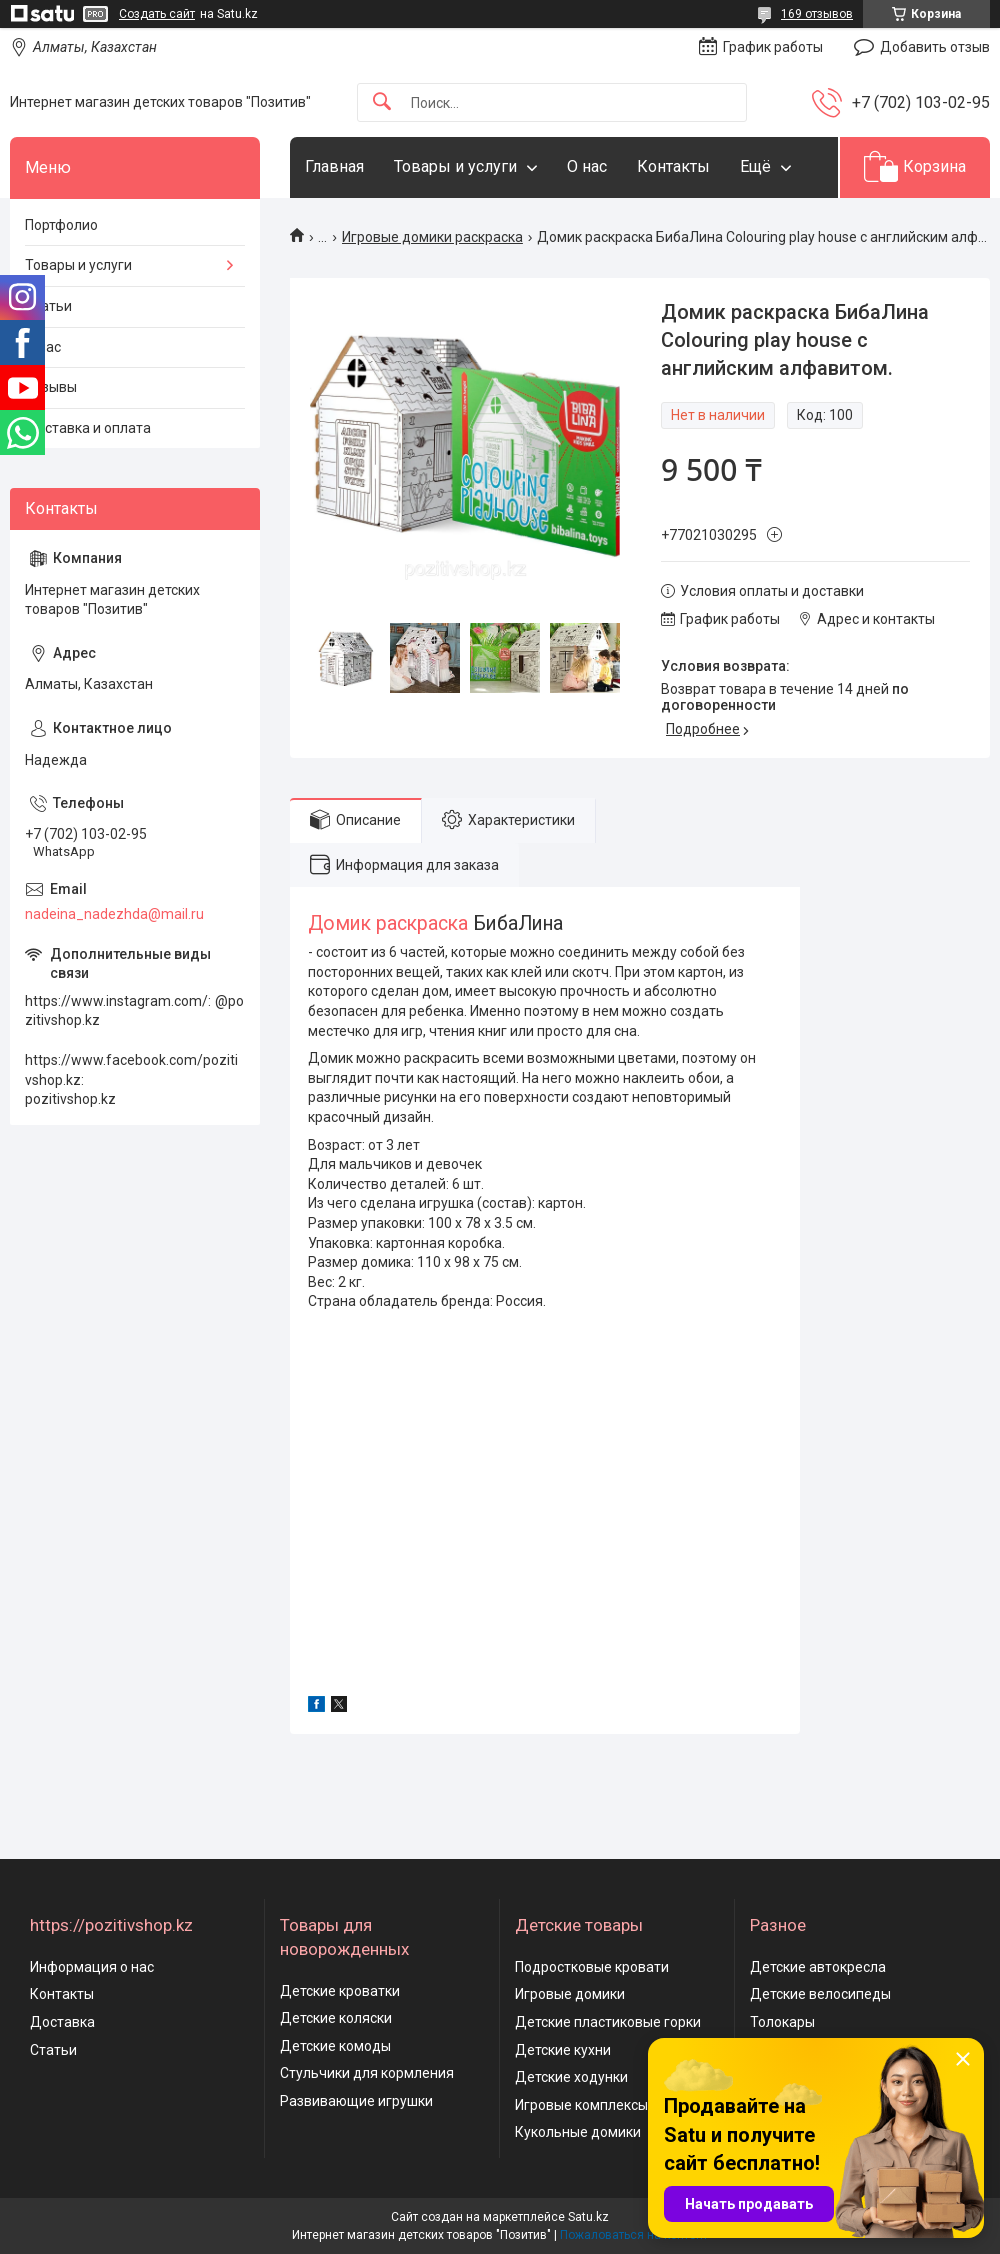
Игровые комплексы (581, 2105)
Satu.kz (588, 2217)
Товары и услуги (455, 166)
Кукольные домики (578, 2132)
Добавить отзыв (935, 47)
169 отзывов (817, 14)
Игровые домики (570, 1994)
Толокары (782, 2022)
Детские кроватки (340, 1991)
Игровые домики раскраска (432, 237)
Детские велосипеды (820, 1994)
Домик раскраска (388, 923)
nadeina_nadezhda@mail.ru (114, 914)
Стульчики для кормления (367, 2073)
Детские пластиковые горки (608, 2022)
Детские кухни (563, 2050)
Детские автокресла (818, 1967)
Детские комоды (335, 2046)
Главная (334, 166)
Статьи (48, 306)
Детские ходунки (571, 2077)
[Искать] (382, 102)
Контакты (673, 166)
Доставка (62, 2022)
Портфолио (61, 225)
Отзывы (51, 387)
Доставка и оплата (88, 428)
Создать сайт (157, 14)
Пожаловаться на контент (634, 2235)
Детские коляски (336, 2018)
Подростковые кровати (592, 1967)
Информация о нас (92, 1967)
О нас (587, 166)
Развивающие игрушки (356, 2101)
